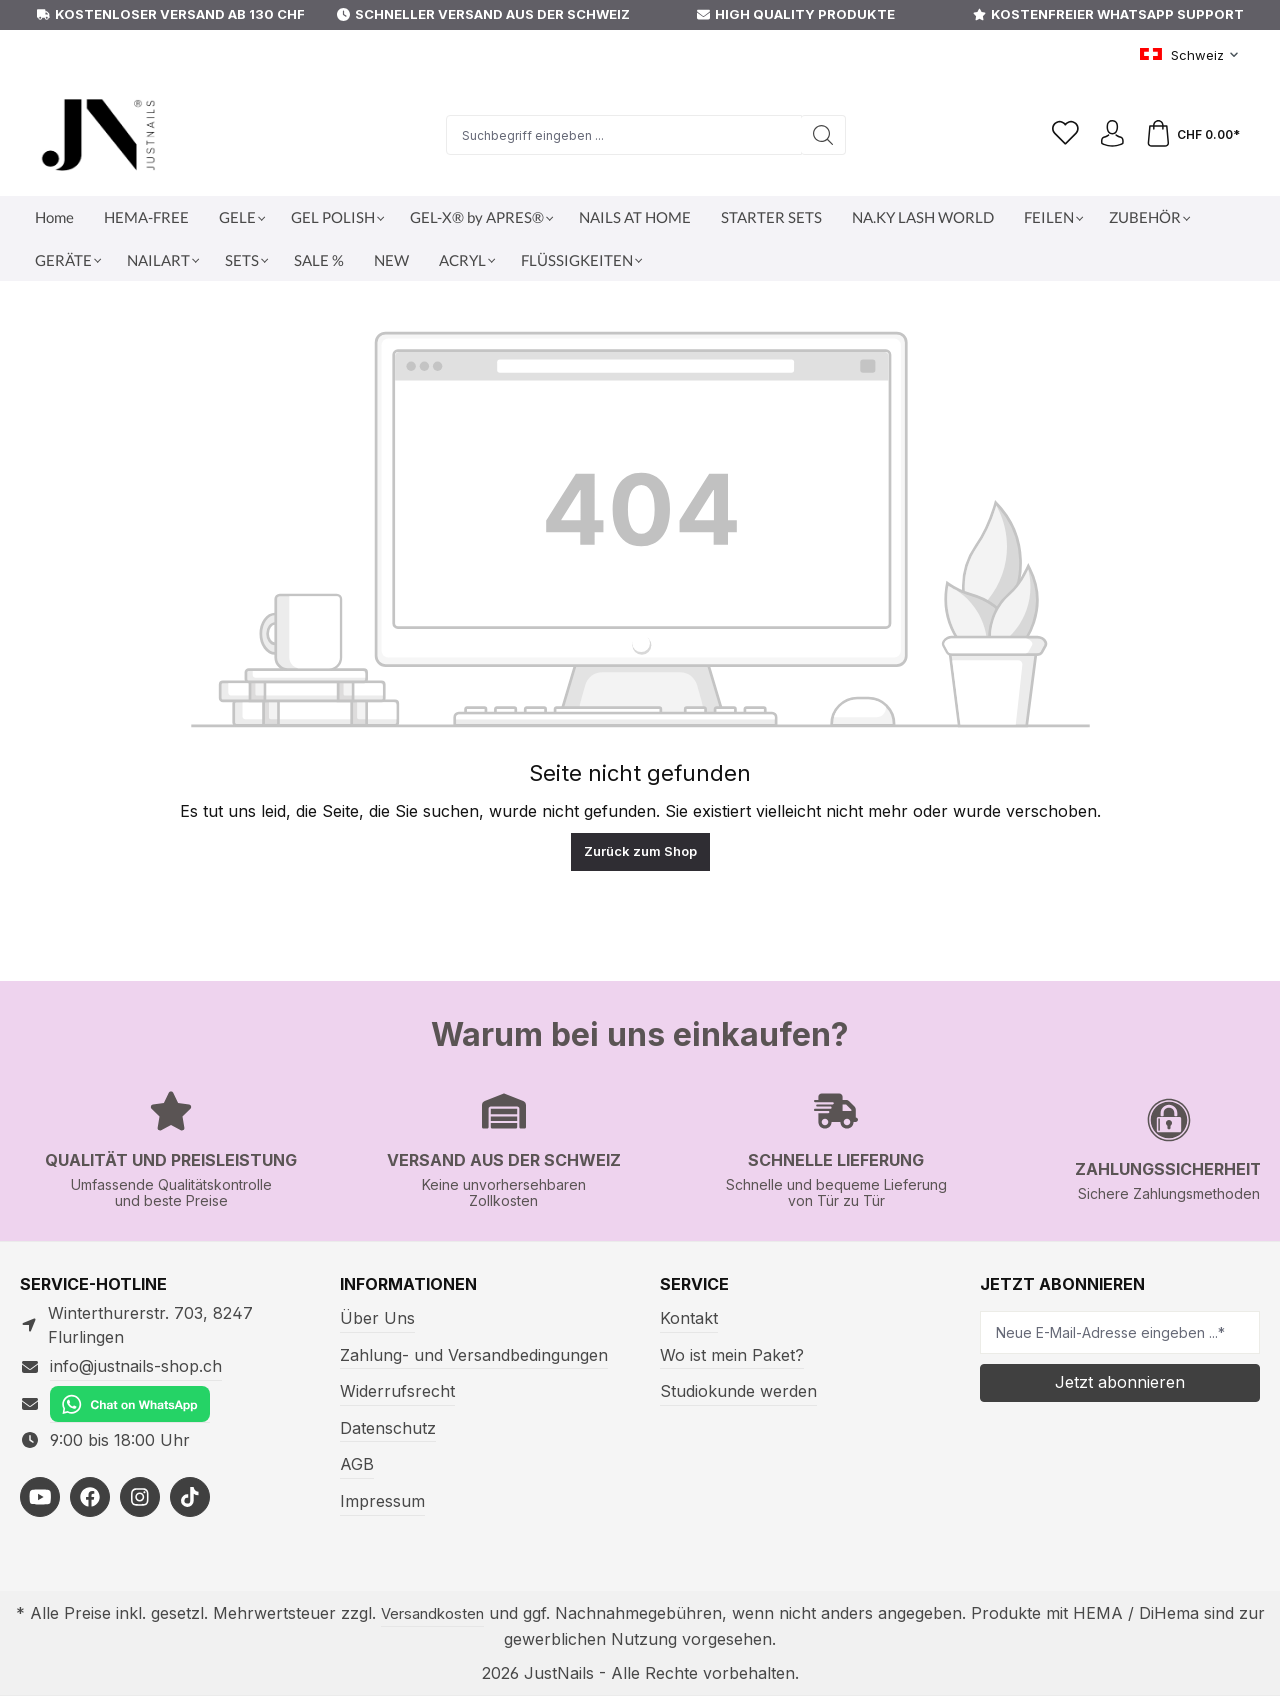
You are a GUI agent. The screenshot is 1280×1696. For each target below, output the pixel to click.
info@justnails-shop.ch (136, 1366)
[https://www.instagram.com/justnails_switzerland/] (140, 1497)
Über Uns (377, 1318)
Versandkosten (432, 1613)
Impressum (382, 1501)
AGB (357, 1464)
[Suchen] (818, 135)
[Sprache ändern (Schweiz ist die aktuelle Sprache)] (1190, 56)
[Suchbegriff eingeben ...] (619, 135)
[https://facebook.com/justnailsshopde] (90, 1497)
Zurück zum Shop (640, 851)
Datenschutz (388, 1428)
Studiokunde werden (738, 1391)
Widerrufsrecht (397, 1391)
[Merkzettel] (1057, 135)
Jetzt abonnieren (1120, 1382)
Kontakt (689, 1318)
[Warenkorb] (1191, 135)
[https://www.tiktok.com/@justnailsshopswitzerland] (190, 1497)
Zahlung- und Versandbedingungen (474, 1355)
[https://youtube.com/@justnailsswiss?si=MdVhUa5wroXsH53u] (40, 1497)
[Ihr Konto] (1107, 135)
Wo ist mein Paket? (732, 1355)
